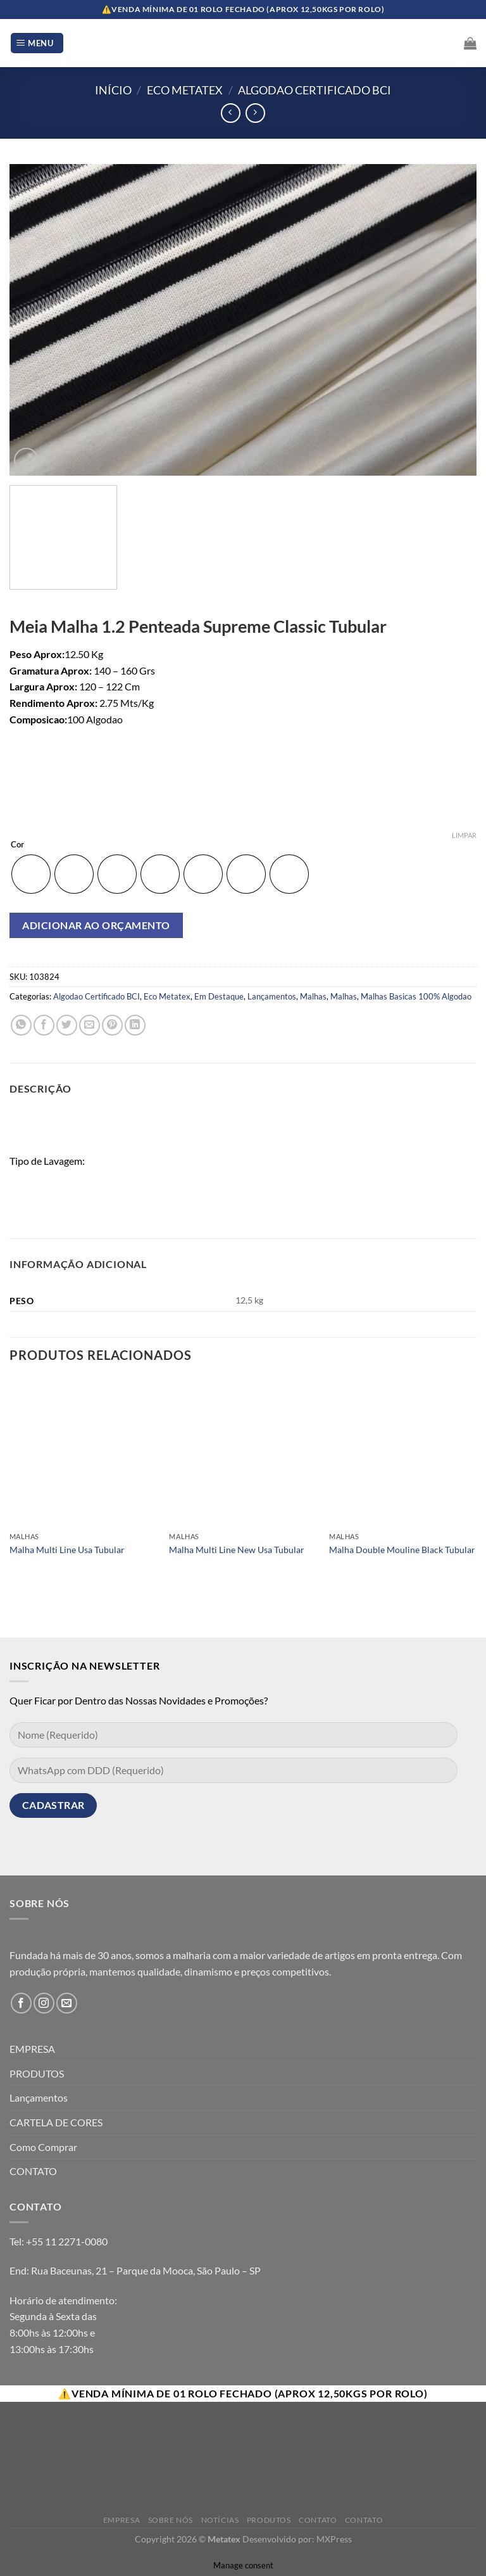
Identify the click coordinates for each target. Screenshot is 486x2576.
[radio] (31, 874)
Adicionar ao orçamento (96, 925)
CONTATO (33, 2171)
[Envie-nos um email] (66, 2003)
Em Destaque (219, 996)
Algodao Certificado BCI (314, 90)
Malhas (313, 996)
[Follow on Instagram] (44, 2003)
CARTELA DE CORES (56, 2122)
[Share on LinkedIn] (135, 1025)
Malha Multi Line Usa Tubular (67, 1549)
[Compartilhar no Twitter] (66, 1025)
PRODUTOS (36, 2073)
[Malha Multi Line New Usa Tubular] (242, 1452)
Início (113, 90)
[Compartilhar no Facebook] (44, 1025)
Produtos (269, 2520)
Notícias (220, 2520)
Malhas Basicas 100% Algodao (416, 996)
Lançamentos (271, 996)
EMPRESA (32, 2049)
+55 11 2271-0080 (67, 2241)
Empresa (121, 2520)
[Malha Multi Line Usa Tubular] (83, 1452)
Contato (318, 2520)
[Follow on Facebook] (21, 2003)
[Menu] (37, 43)
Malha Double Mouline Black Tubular (402, 1549)
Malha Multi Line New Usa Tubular (236, 1549)
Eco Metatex (185, 90)
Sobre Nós (171, 2520)
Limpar (464, 835)
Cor (17, 845)
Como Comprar (43, 2147)
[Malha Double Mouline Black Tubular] (403, 1452)
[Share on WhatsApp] (21, 1025)
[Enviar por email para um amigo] (89, 1025)
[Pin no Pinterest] (112, 1025)
